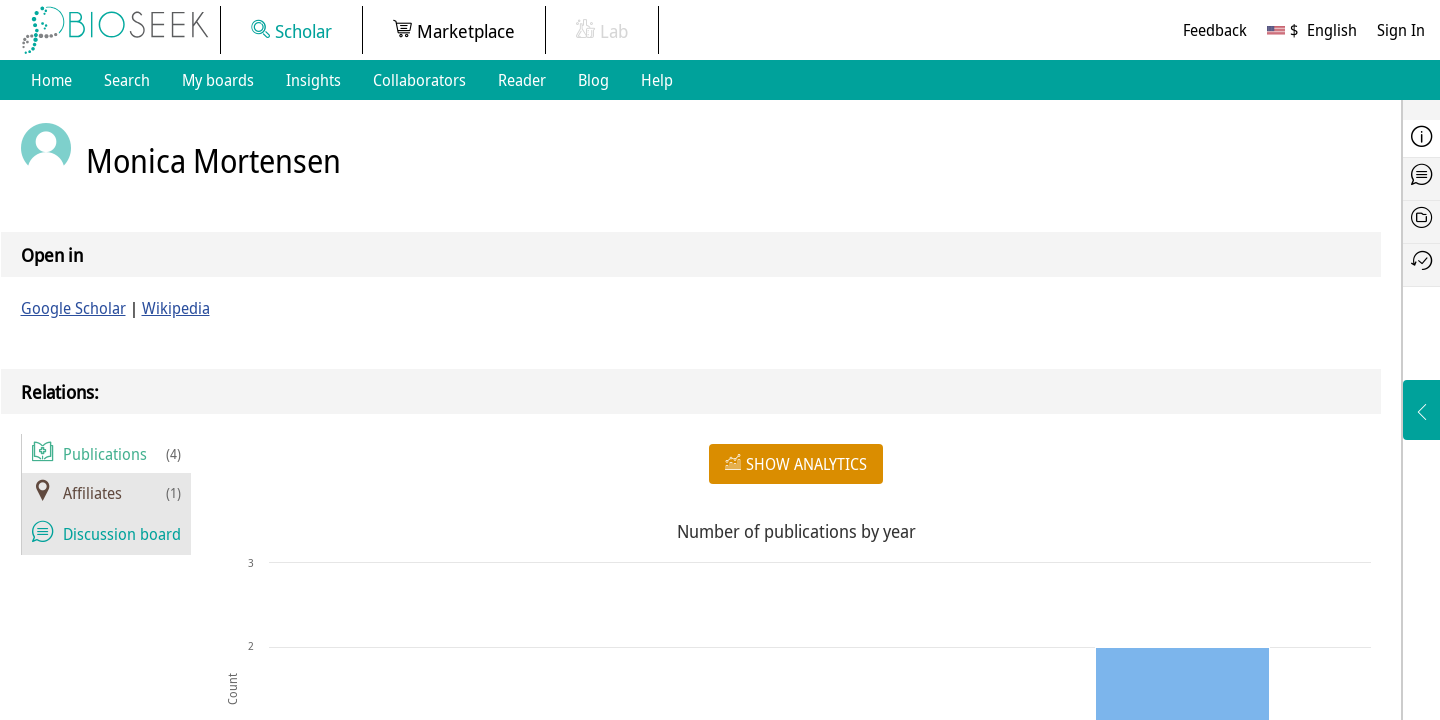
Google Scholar (73, 308)
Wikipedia (176, 308)
